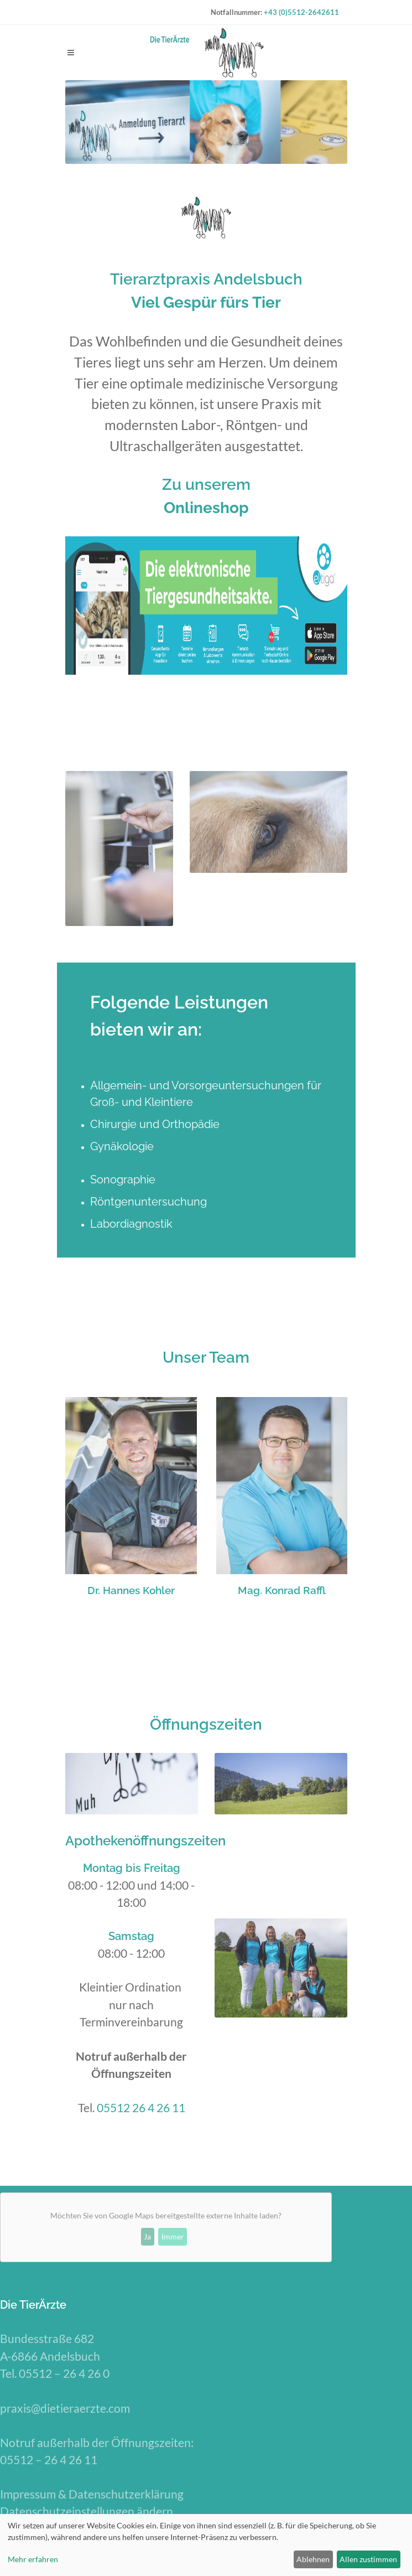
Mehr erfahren (33, 2559)
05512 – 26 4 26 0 (65, 2373)
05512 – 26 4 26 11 (48, 2459)
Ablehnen (313, 2559)
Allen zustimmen (368, 2559)
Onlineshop (206, 508)
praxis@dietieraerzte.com (65, 2408)
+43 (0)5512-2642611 (301, 12)
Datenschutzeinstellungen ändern (86, 2511)
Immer (172, 2236)
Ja (147, 2236)
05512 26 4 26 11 (141, 2107)
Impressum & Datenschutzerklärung (92, 2494)
